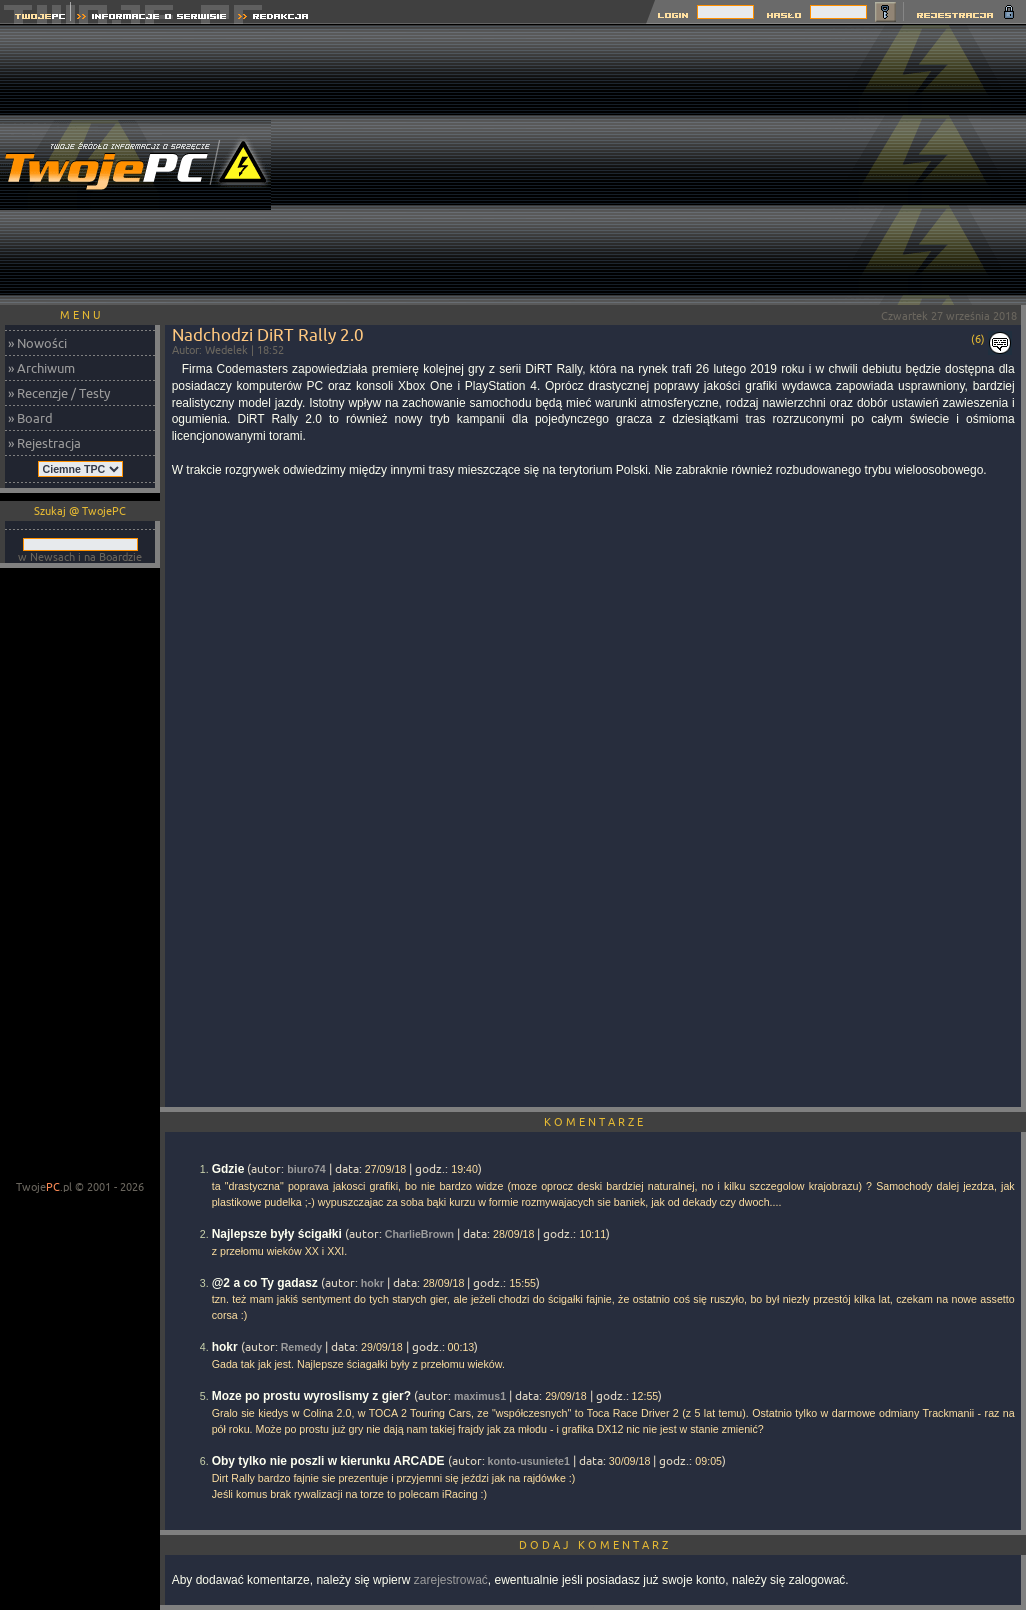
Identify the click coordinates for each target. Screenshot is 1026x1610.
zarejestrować (451, 1580)
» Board (30, 418)
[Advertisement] (663, 165)
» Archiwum (41, 368)
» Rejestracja (44, 443)
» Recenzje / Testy (59, 393)
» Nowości (37, 343)
